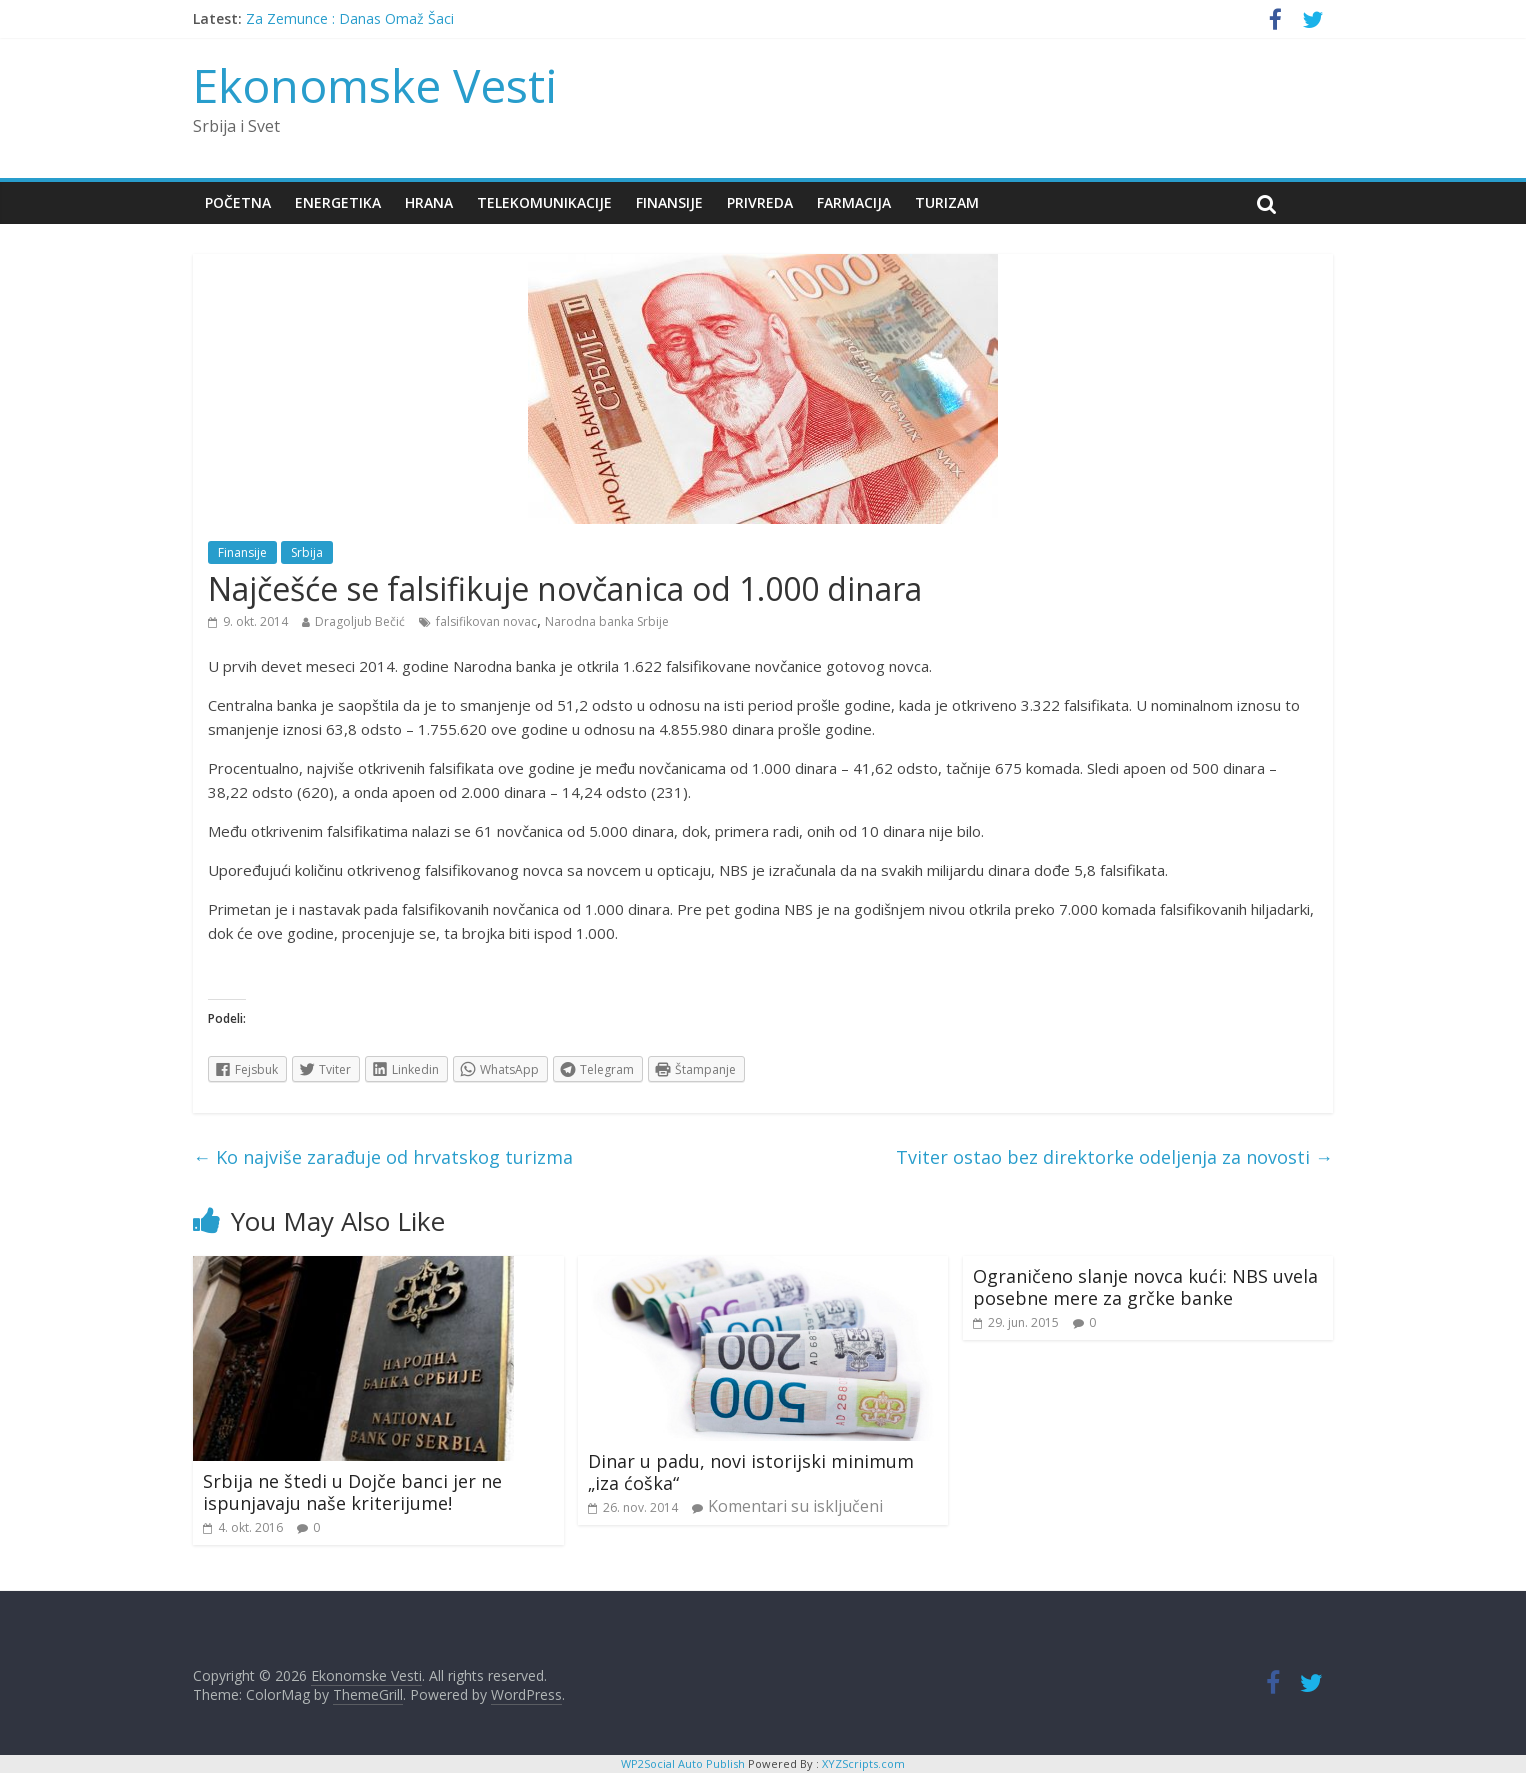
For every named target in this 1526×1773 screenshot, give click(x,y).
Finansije (669, 202)
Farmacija (854, 202)
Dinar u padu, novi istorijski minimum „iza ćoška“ (751, 1472)
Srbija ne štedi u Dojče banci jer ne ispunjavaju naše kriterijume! (352, 1492)
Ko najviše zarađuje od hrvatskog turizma (383, 1157)
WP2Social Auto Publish (683, 1763)
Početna (238, 202)
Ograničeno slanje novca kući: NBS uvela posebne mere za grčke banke (1145, 1287)
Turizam (947, 202)
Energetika (338, 202)
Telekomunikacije (544, 202)
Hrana (429, 202)
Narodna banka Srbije (607, 621)
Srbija (307, 552)
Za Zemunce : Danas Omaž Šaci (350, 18)
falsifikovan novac (486, 621)
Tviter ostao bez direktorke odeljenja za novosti (1114, 1157)
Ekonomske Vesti (375, 85)
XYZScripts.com (863, 1763)
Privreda (760, 202)
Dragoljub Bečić (360, 621)
